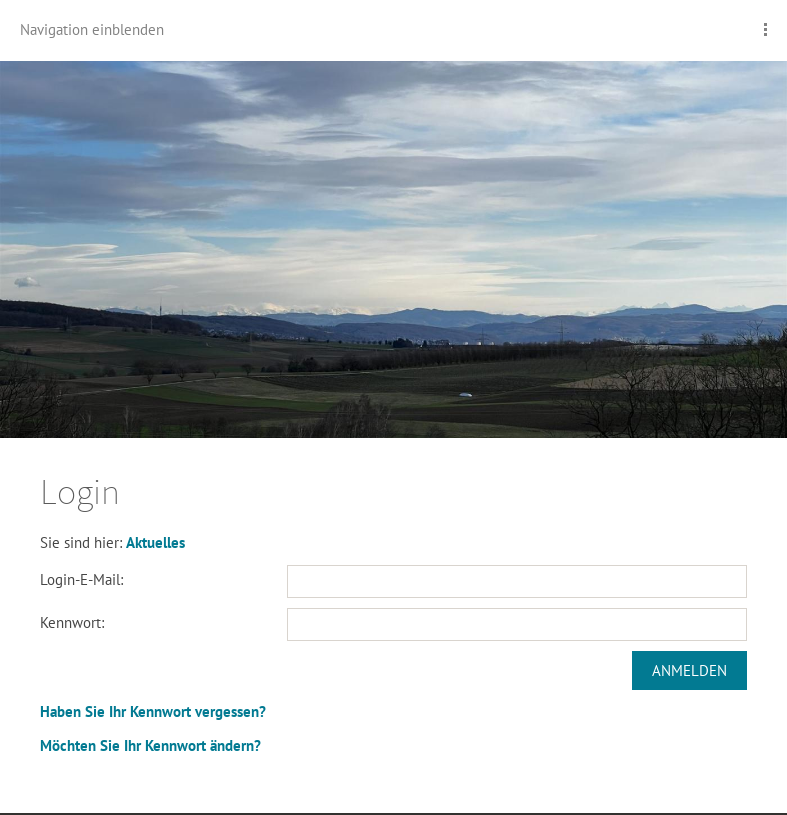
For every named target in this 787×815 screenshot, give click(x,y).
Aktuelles (155, 542)
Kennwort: (72, 622)
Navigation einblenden (92, 29)
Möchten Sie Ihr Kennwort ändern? (150, 745)
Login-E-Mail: (81, 579)
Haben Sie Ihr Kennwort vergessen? (153, 711)
